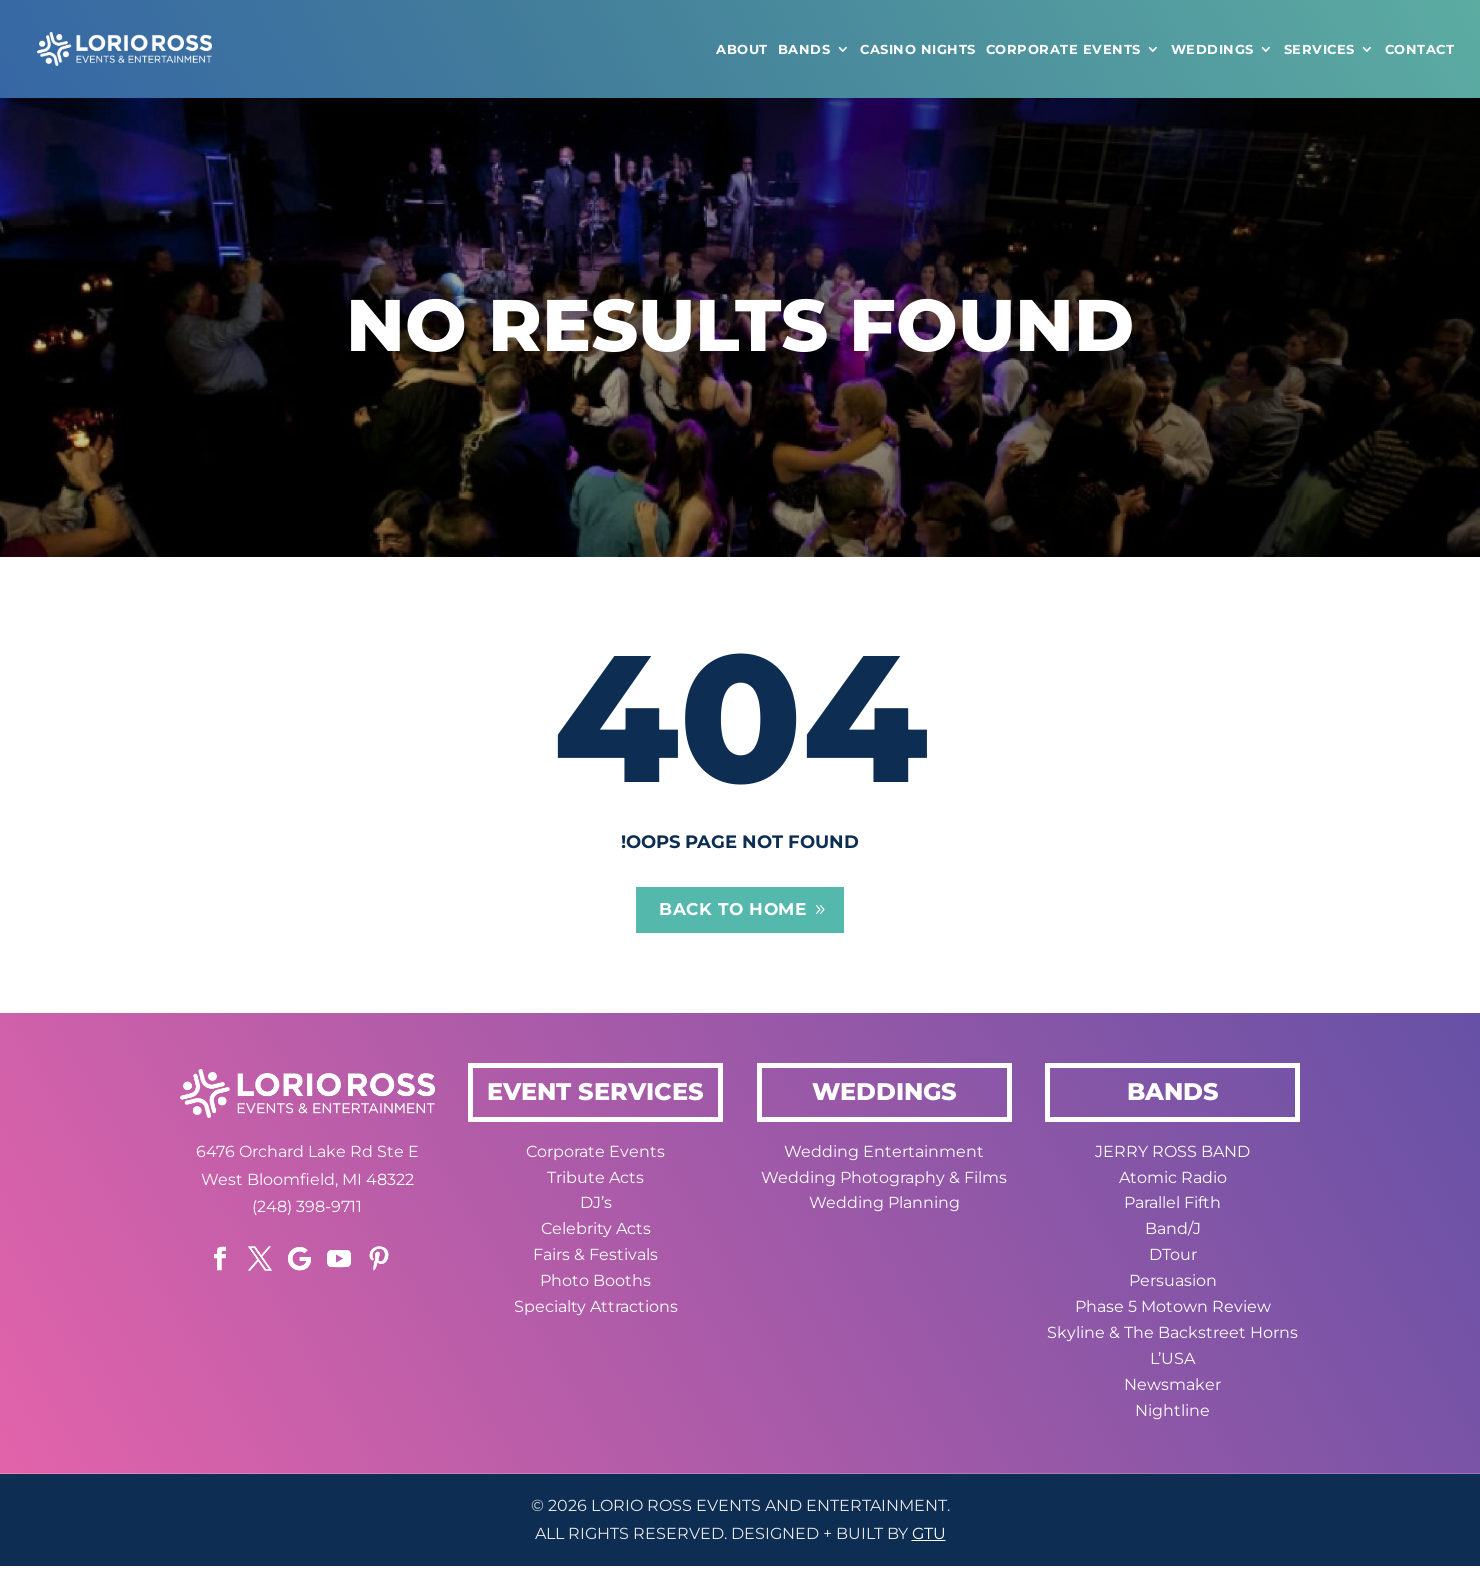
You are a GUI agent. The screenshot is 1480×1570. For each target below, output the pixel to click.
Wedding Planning (884, 1206)
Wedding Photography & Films (884, 1180)
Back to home (732, 912)
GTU (929, 1537)
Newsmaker (1172, 1387)
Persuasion (1173, 1284)
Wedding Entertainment (884, 1154)
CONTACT (1420, 49)
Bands (804, 49)
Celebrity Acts (596, 1232)
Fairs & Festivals (595, 1258)
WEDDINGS (1212, 49)
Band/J (1173, 1232)
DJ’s (596, 1206)
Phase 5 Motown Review (1173, 1310)
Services (1319, 49)
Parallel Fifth (1172, 1206)
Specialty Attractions (596, 1310)
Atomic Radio (1173, 1180)
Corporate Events (1063, 49)
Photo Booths (595, 1284)
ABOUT (742, 49)
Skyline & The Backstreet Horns (1172, 1335)
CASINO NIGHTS (918, 49)
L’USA (1172, 1361)
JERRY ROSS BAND (1172, 1154)
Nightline (1172, 1413)
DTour (1173, 1258)
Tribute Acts (595, 1180)
